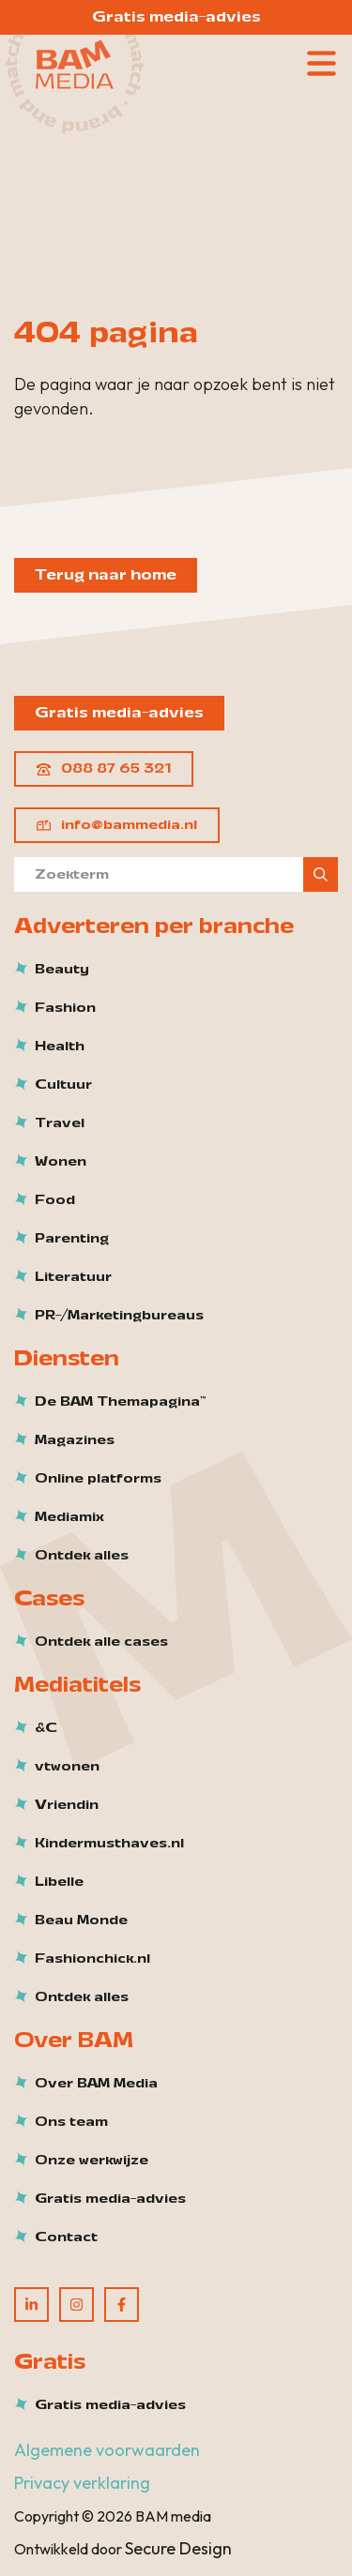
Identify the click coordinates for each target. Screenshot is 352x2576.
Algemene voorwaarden (107, 2450)
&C (46, 1728)
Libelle (59, 1882)
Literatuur (73, 1277)
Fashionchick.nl (92, 1959)
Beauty (62, 969)
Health (59, 1046)
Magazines (75, 1440)
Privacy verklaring (82, 2482)
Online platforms (98, 1478)
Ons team (71, 2122)
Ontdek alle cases (101, 1642)
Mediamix (69, 1517)
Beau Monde (81, 1920)
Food (55, 1200)
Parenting (72, 1238)
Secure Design (178, 2548)
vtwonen (67, 1766)
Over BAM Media (96, 2083)
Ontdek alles (82, 1555)
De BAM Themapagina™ (120, 1401)
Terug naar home (105, 574)
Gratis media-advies (176, 17)
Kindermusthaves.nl (109, 1843)
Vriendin (67, 1805)
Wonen (60, 1161)
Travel (59, 1123)
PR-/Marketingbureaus (119, 1315)
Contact (66, 2237)
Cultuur (63, 1085)
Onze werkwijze (91, 2160)
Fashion (65, 1008)
